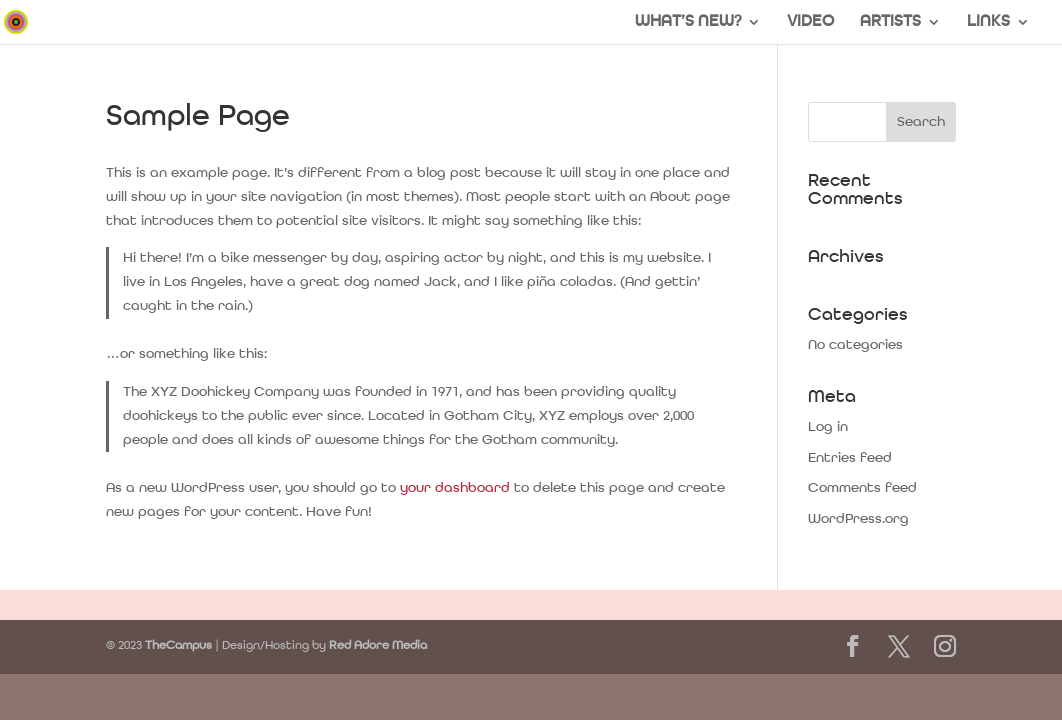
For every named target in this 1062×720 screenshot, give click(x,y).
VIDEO (810, 22)
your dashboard (455, 488)
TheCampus (178, 646)
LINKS (988, 22)
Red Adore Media (378, 646)
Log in (828, 427)
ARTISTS (890, 22)
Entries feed (850, 458)
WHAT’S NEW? (688, 22)
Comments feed (862, 488)
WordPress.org (858, 519)
